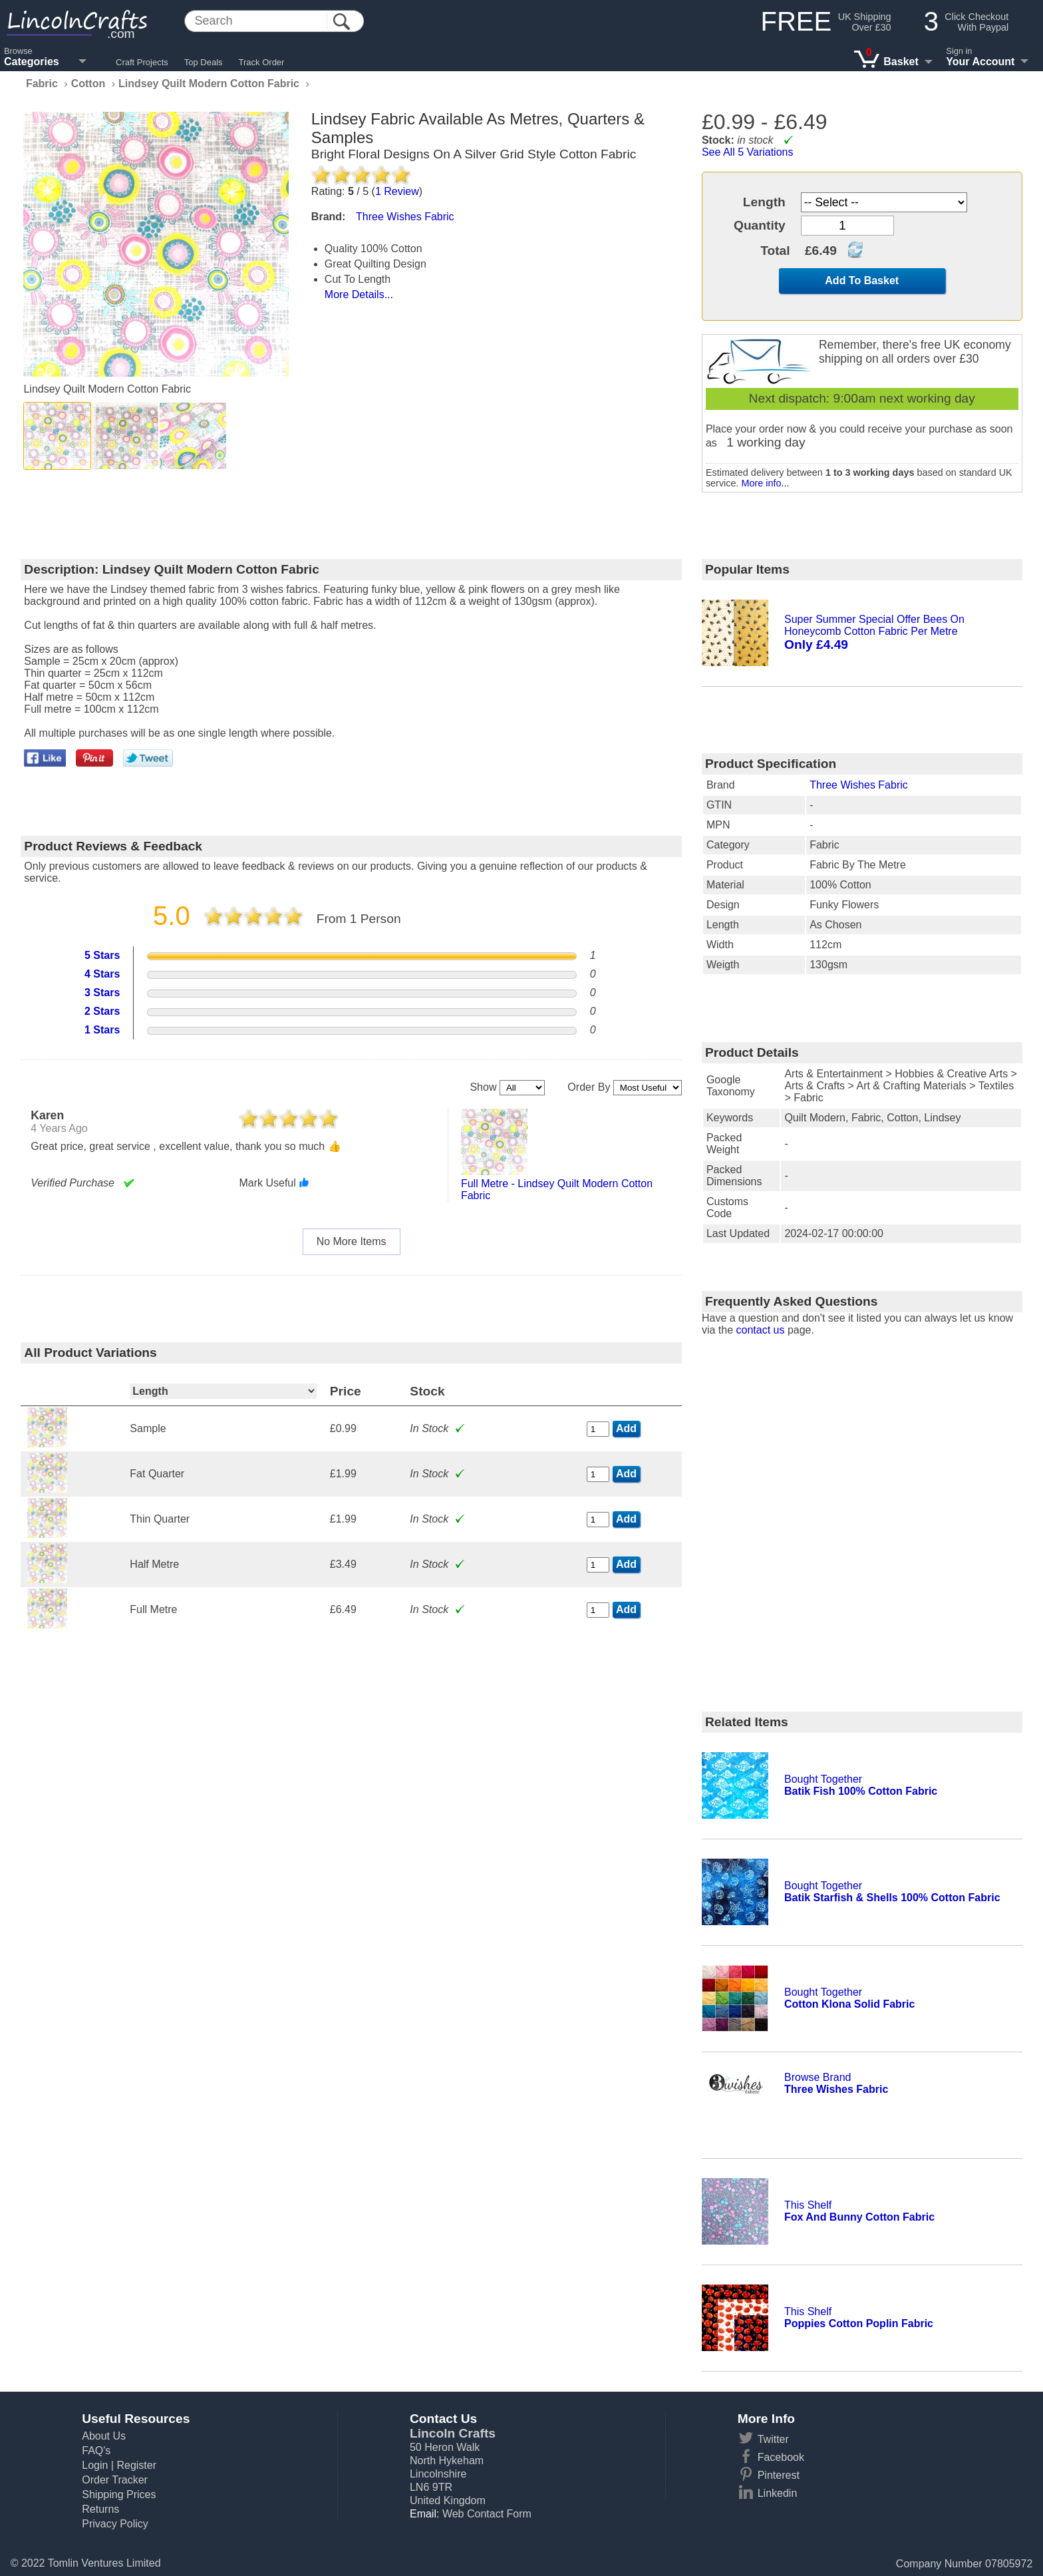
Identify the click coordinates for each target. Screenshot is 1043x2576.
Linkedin (778, 2493)
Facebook (781, 2457)
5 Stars (102, 955)
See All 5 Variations (748, 152)
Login (95, 2465)
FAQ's (96, 2450)
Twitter (773, 2439)
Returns (100, 2509)
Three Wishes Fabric (859, 785)
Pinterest (779, 2475)
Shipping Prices (119, 2494)
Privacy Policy (115, 2523)
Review (397, 191)
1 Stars (102, 1029)
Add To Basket (862, 280)
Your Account (980, 61)
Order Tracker (115, 2479)
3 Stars (102, 992)
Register (136, 2465)
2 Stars (102, 1011)
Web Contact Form (486, 2513)
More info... (765, 483)
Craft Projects (142, 62)
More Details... (359, 294)
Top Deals (203, 62)
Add (626, 1428)
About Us (104, 2436)
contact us (760, 1330)
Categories (31, 61)
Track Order (262, 62)
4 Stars (102, 974)
